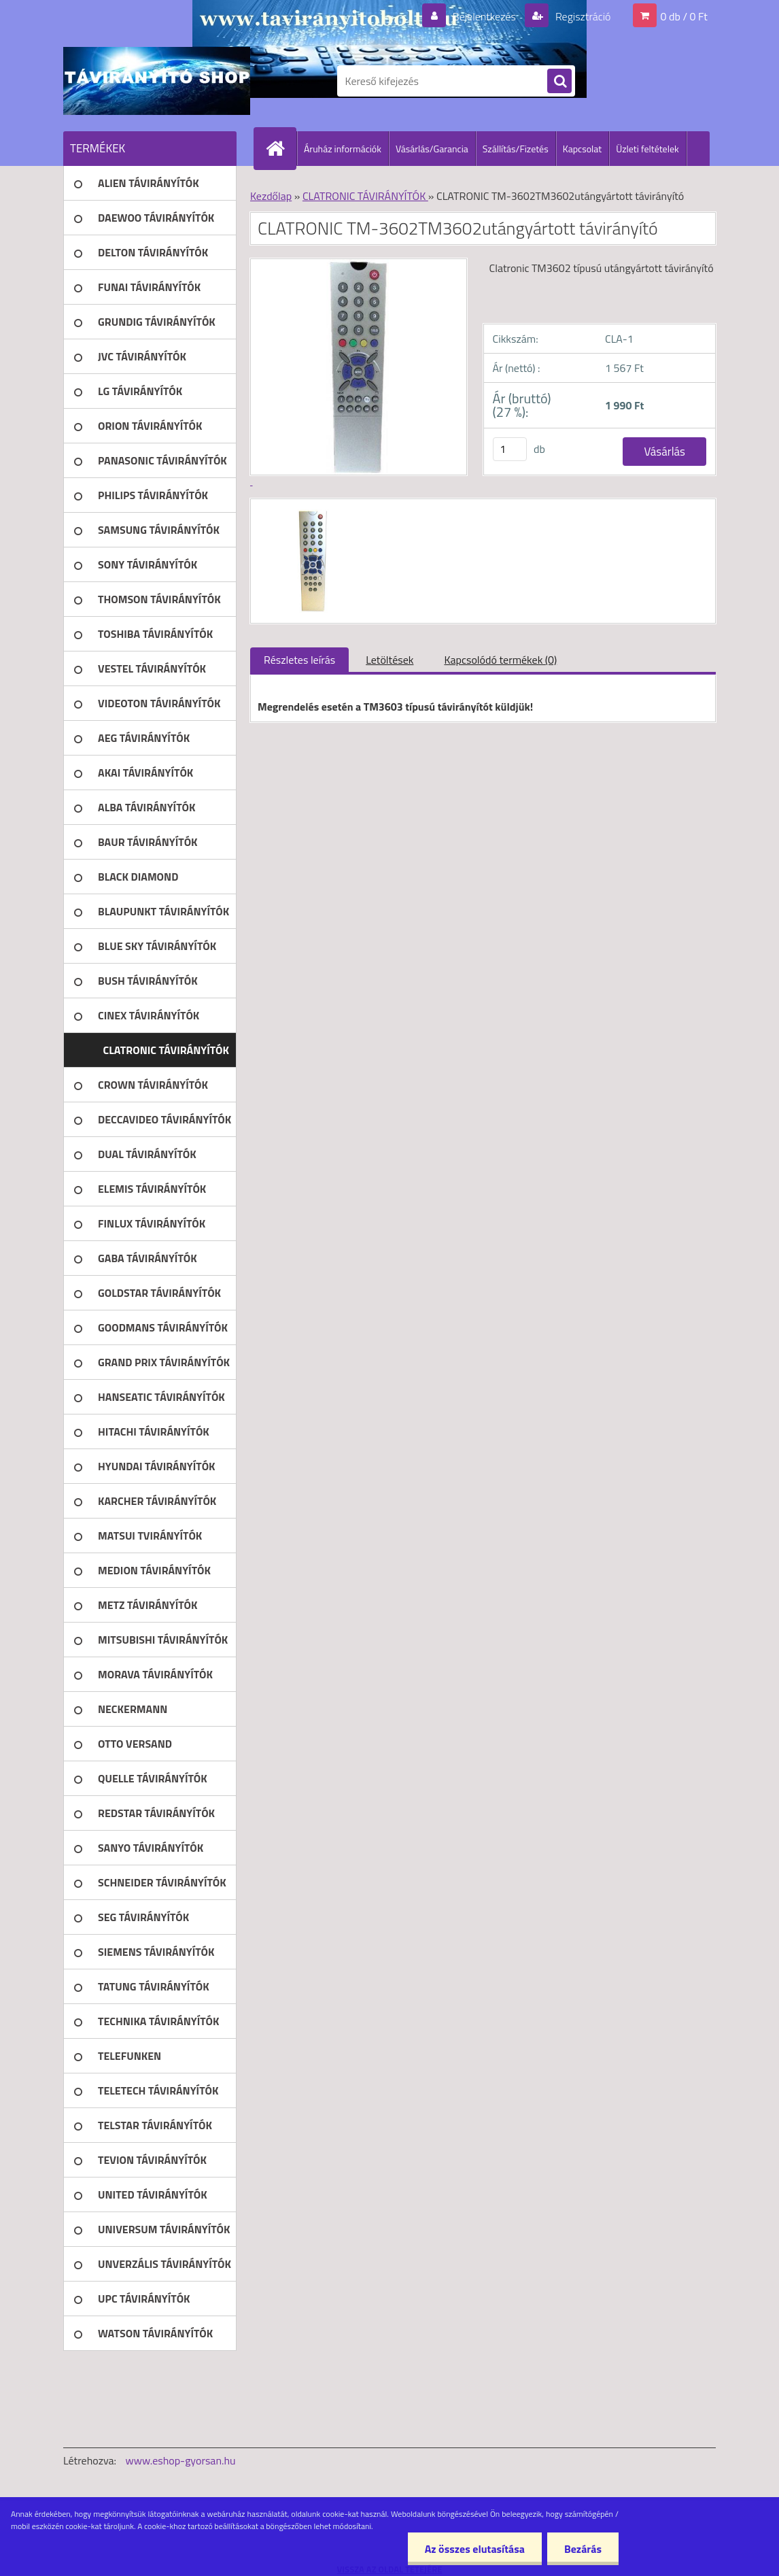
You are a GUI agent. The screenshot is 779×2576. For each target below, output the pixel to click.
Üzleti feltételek (647, 148)
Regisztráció (581, 16)
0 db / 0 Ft (684, 16)
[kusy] (510, 449)
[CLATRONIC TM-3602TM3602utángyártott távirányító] (311, 511)
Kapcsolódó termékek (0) (500, 659)
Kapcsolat (582, 148)
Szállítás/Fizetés (516, 148)
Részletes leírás (299, 659)
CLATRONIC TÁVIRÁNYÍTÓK (365, 196)
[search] (559, 82)
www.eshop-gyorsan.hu (181, 2460)
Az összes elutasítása (475, 2549)
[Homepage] (280, 148)
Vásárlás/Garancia (432, 148)
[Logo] (156, 81)
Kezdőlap (271, 196)
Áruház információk (342, 148)
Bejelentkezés (484, 16)
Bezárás (583, 2549)
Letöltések (389, 659)
